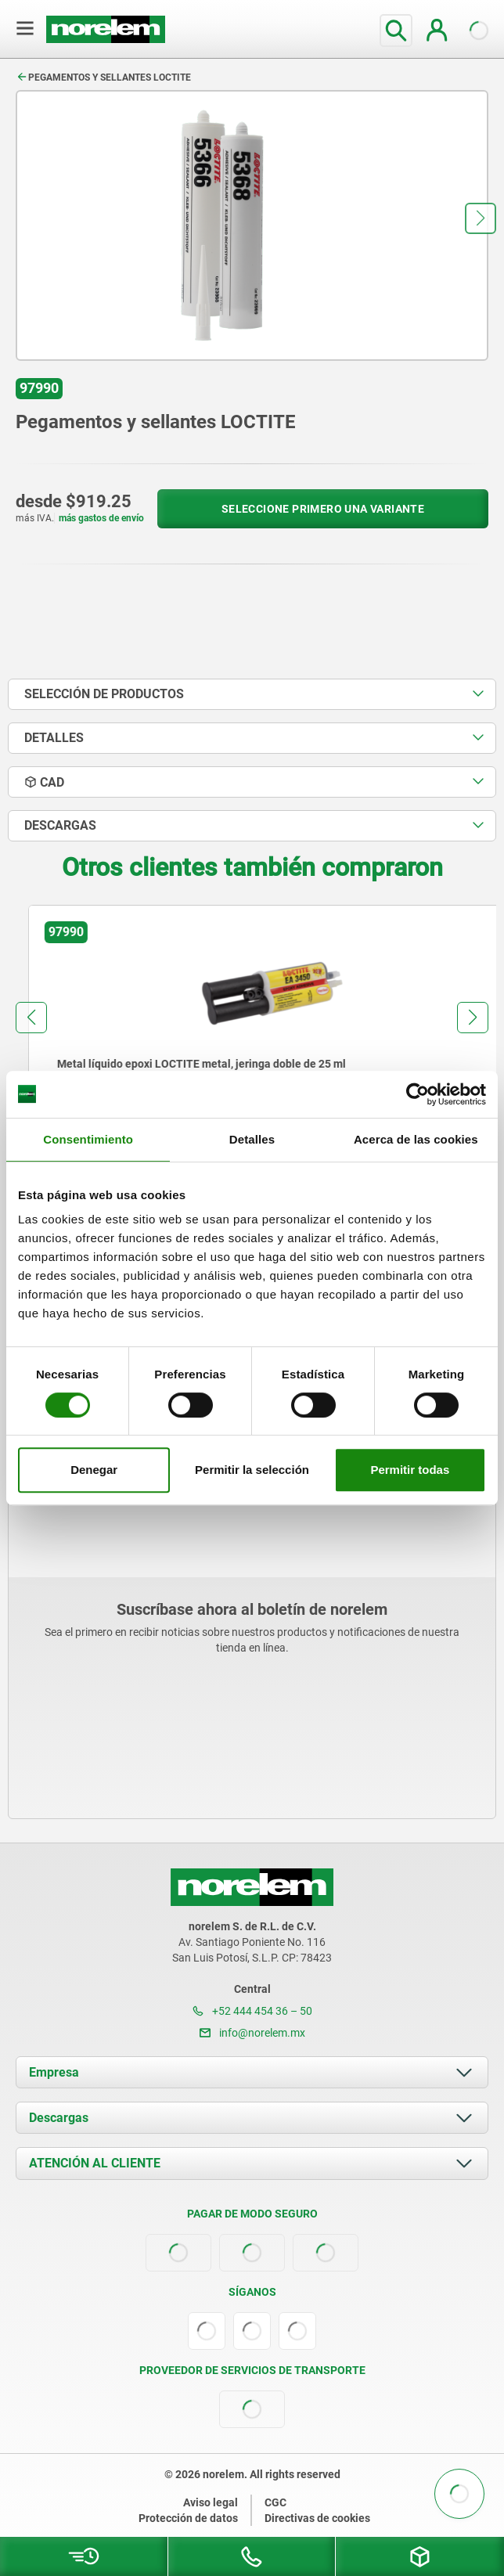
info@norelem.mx (252, 2033)
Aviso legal (210, 2502)
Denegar (93, 1469)
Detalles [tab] (252, 1139)
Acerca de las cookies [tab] (416, 1139)
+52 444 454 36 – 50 (252, 2011)
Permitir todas (409, 1469)
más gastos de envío (101, 518)
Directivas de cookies (317, 2518)
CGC (275, 2502)
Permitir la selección (252, 1469)
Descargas (58, 2117)
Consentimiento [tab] (88, 1139)
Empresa (54, 2072)
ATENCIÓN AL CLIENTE (94, 2163)
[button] (480, 218)
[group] (252, 1049)
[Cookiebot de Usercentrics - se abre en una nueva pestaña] (417, 1094)
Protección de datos (188, 2518)
